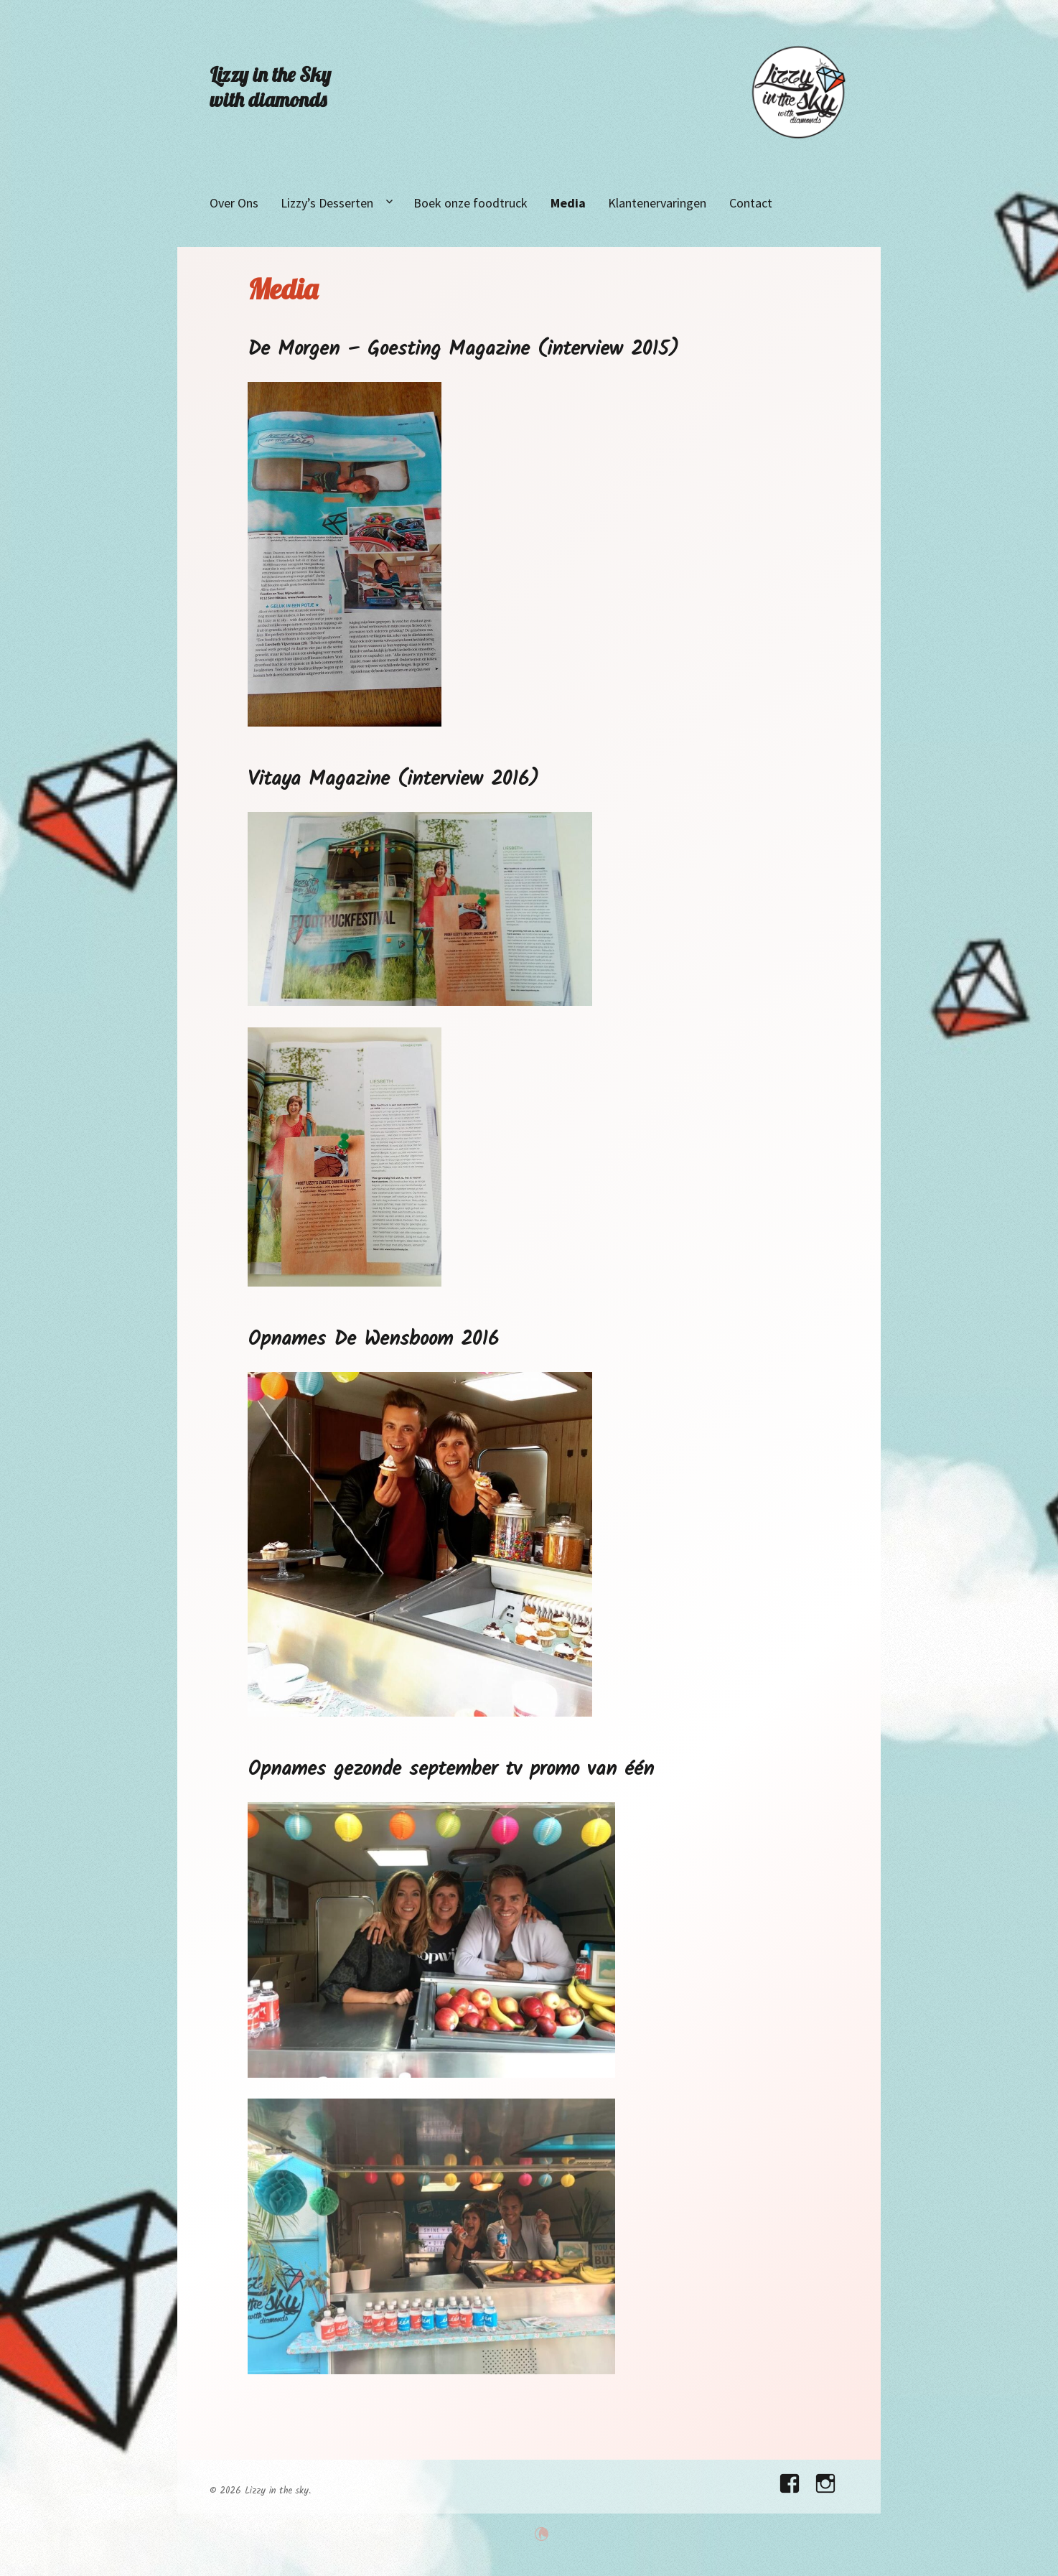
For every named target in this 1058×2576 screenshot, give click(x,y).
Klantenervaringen (657, 203)
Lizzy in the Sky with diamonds (270, 87)
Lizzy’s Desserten (327, 203)
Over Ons (234, 203)
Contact (750, 203)
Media (568, 203)
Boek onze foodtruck (470, 203)
